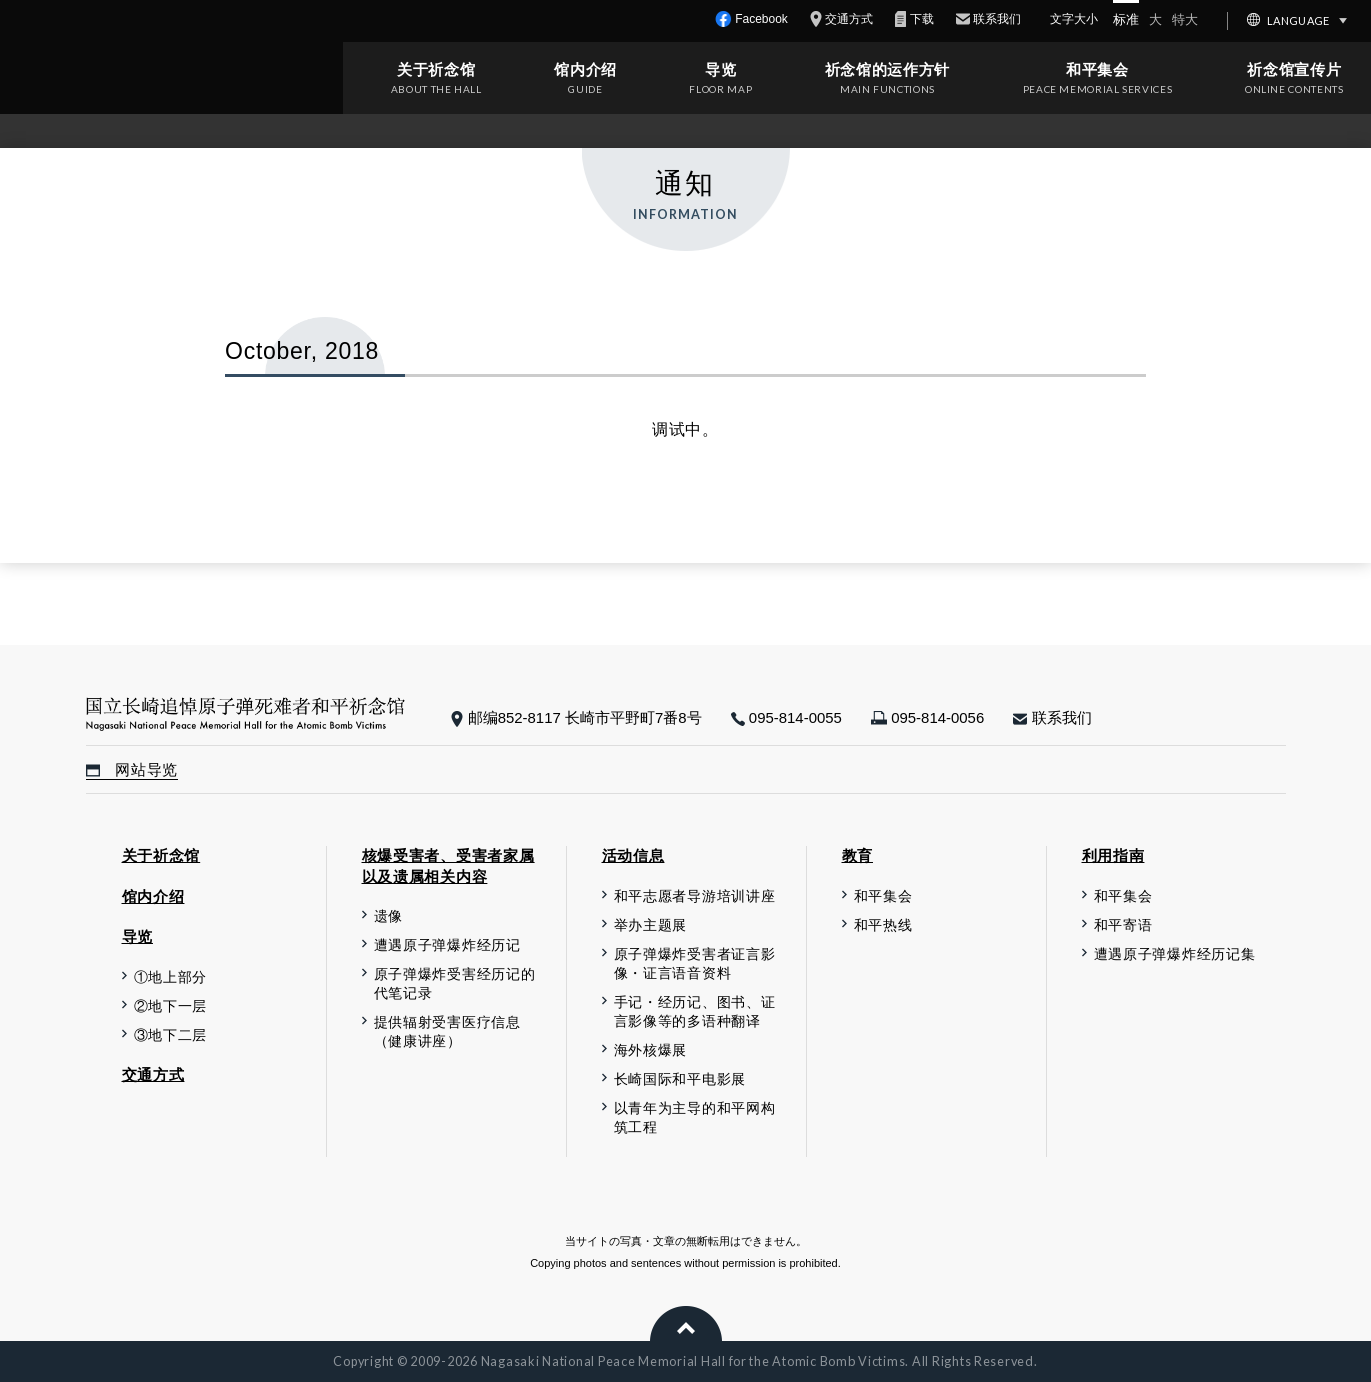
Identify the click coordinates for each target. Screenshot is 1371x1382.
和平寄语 (1123, 925)
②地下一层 (171, 1006)
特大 (1185, 19)
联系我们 (1052, 717)
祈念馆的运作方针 (887, 69)
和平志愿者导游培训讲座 (695, 896)
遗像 (388, 916)
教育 (857, 855)
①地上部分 (171, 977)
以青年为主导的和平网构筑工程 (695, 1118)
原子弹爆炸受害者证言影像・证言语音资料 (695, 964)
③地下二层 (171, 1035)
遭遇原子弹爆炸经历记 (447, 945)
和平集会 (1097, 69)
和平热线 (883, 925)
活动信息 (633, 855)
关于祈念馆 (436, 69)
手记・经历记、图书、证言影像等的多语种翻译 (695, 1012)
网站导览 (132, 770)
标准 (1126, 19)
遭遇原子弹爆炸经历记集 (1175, 954)
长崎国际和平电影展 (680, 1079)
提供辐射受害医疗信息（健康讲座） (447, 1032)
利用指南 (1113, 855)
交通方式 (153, 1074)
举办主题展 (651, 925)
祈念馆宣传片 (1294, 69)
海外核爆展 (651, 1050)
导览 (720, 69)
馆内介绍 (585, 69)
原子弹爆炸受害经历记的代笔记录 (455, 984)
